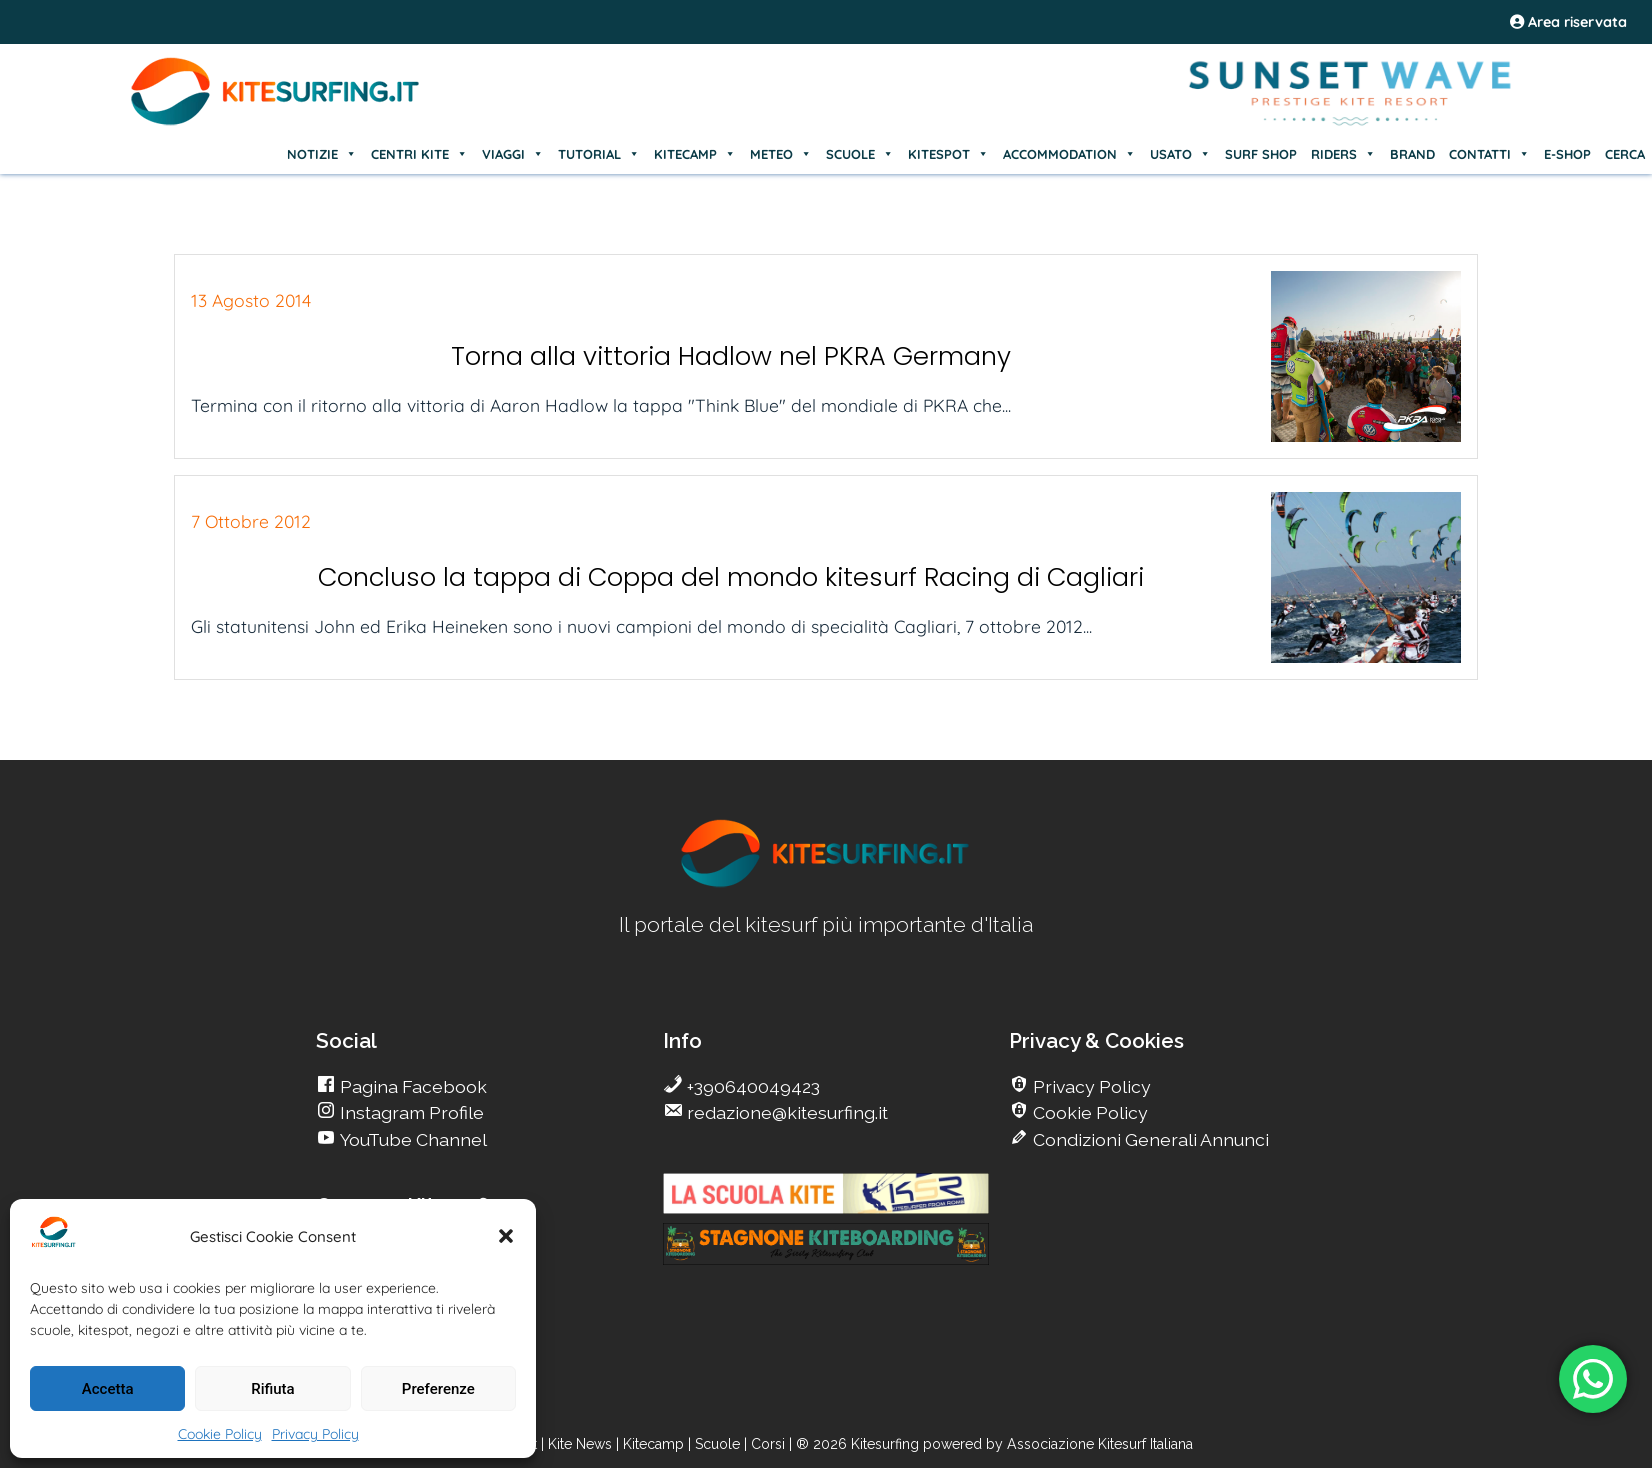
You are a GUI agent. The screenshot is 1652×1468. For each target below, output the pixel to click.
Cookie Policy (220, 1434)
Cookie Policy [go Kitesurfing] (1088, 1112)
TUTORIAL (599, 154)
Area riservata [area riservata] (1568, 22)
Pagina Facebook (411, 1086)
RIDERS (1343, 154)
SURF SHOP (1261, 154)
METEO (781, 154)
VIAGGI (513, 154)
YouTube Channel (411, 1139)
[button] (506, 1236)
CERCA (1625, 154)
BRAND (1412, 154)
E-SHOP (1567, 154)
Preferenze (438, 1389)
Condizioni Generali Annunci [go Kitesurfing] (1149, 1139)
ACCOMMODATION (1069, 154)
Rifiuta (272, 1389)
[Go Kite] (276, 122)
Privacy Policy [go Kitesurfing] (1090, 1086)
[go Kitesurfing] (826, 883)
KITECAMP (695, 154)
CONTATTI (1489, 154)
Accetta (108, 1389)
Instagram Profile (410, 1112)
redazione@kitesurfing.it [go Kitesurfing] (785, 1112)
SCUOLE (860, 154)
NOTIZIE (322, 154)
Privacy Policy (315, 1434)
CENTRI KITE (419, 154)
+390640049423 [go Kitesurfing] (751, 1086)
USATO (1180, 154)
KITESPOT (948, 154)
